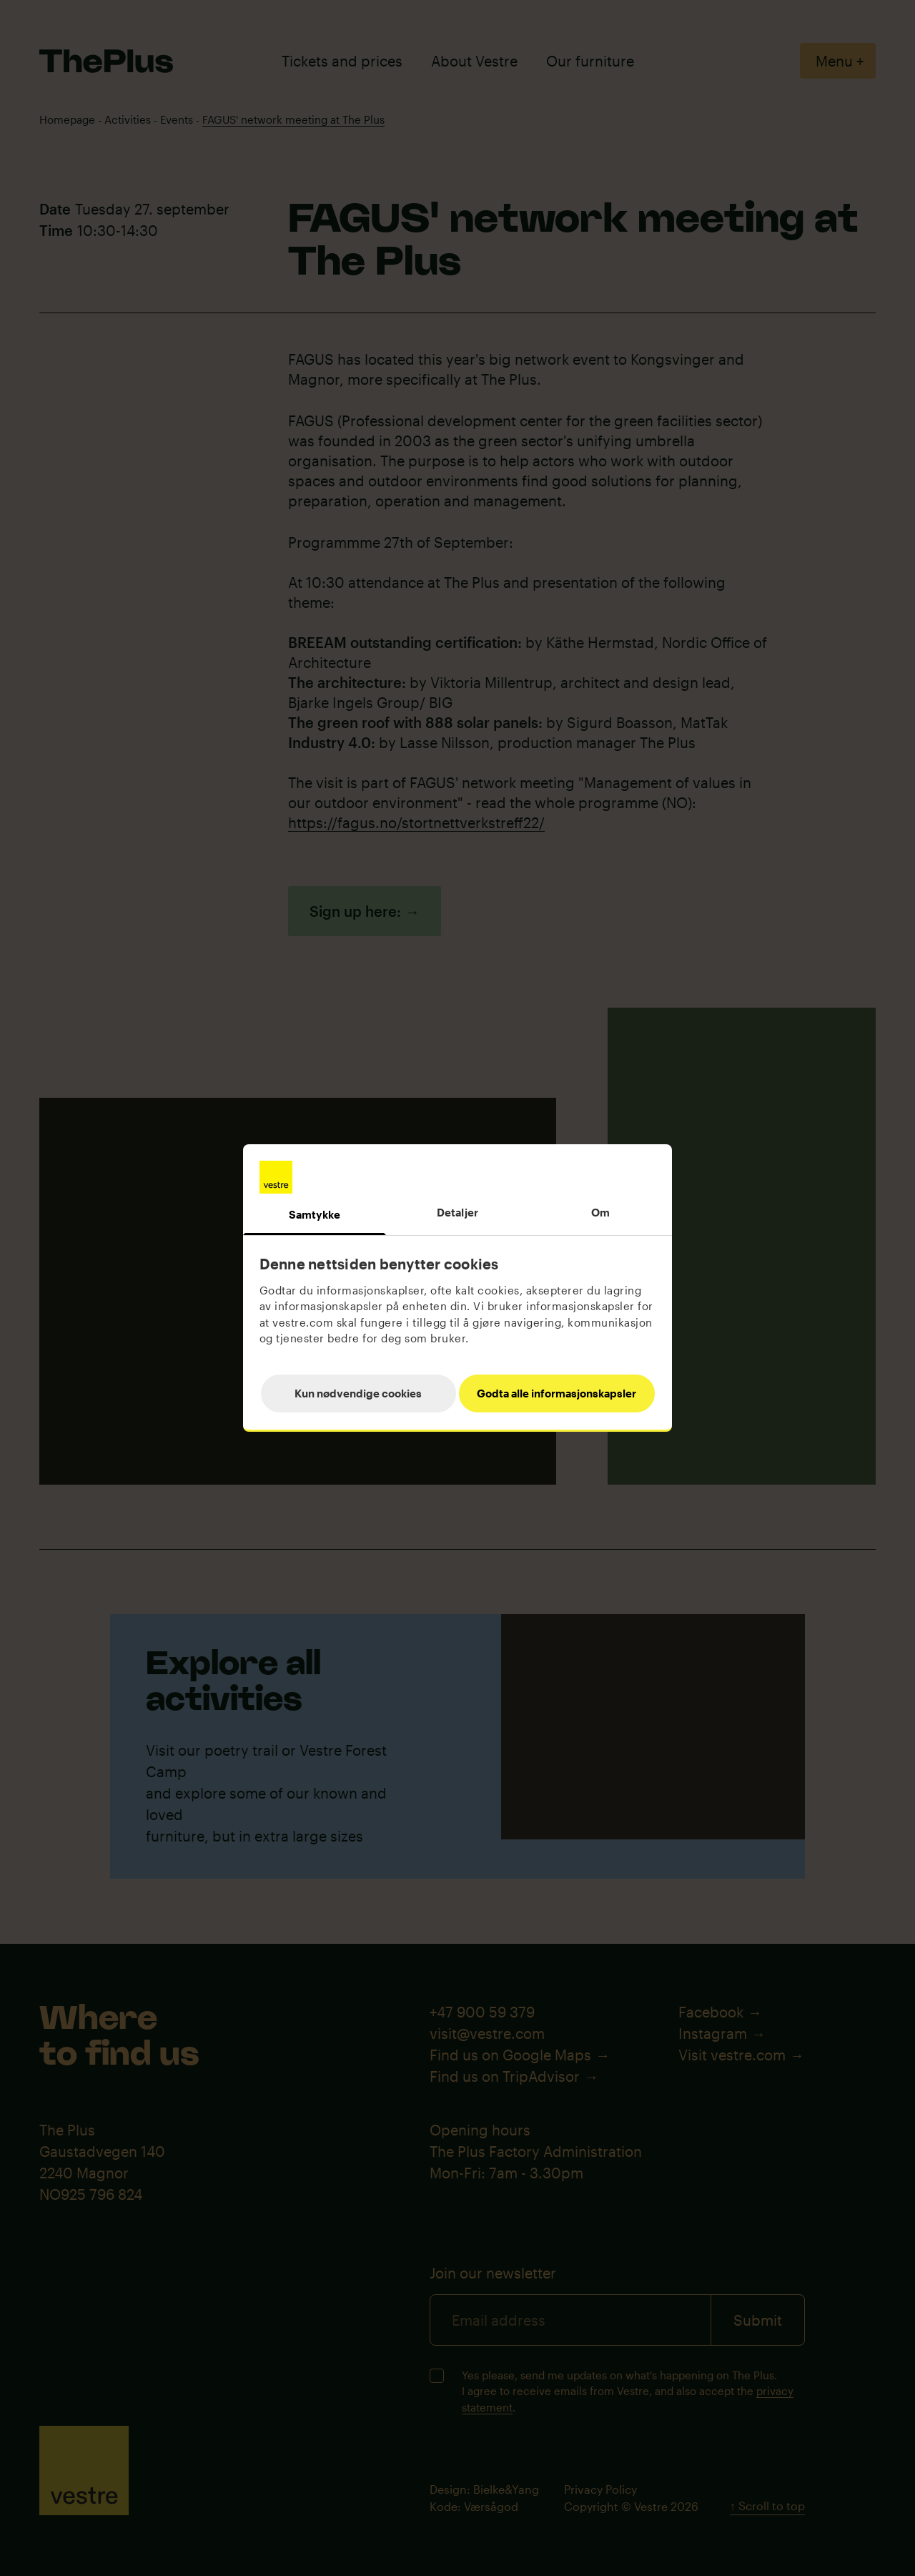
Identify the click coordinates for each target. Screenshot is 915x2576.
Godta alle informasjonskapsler (556, 1393)
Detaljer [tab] (457, 1212)
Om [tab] (600, 1212)
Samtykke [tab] (315, 1214)
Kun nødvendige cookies (358, 1393)
